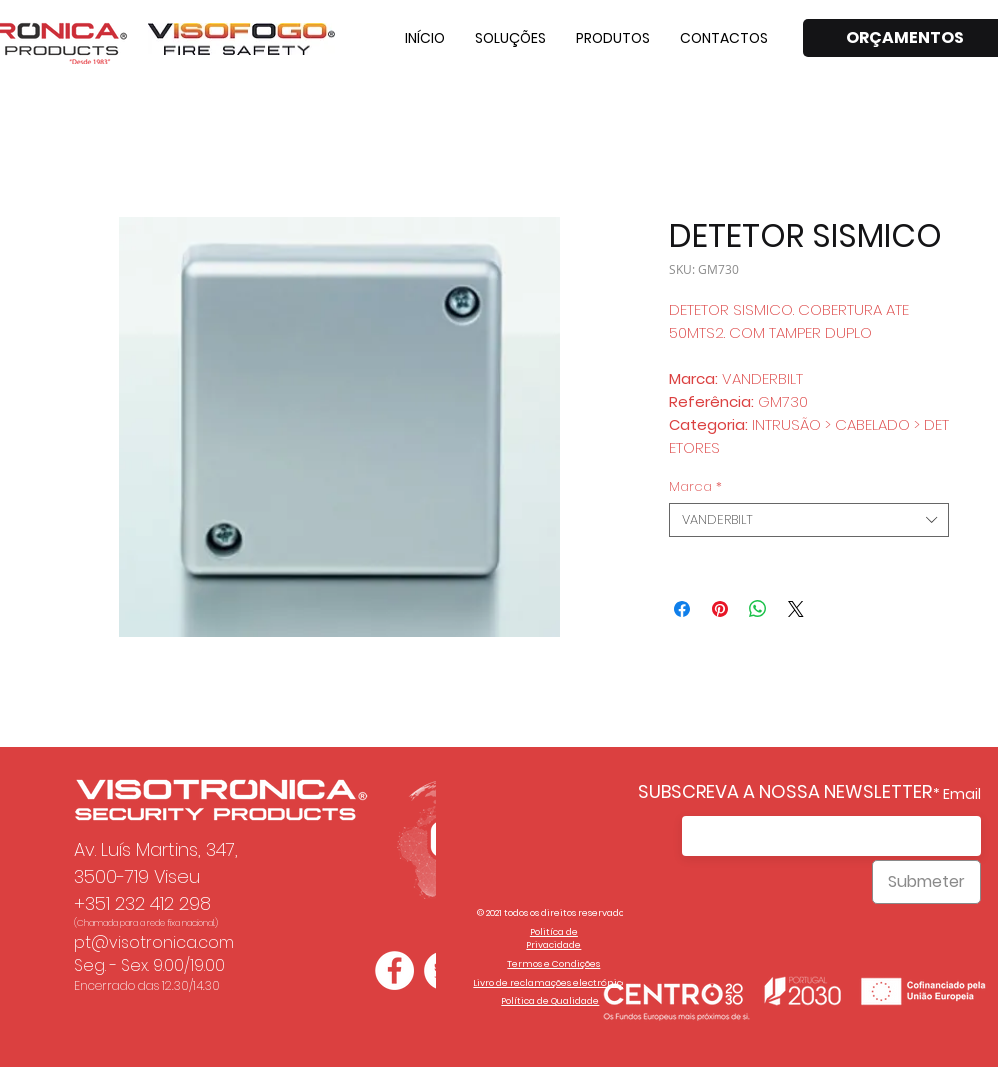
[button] (510, 38)
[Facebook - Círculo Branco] (394, 970)
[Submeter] (926, 882)
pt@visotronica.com (154, 942)
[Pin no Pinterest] (720, 609)
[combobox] (809, 520)
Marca (695, 487)
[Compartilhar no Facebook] (682, 609)
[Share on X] (796, 609)
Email (962, 794)
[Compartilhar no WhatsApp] (758, 609)
